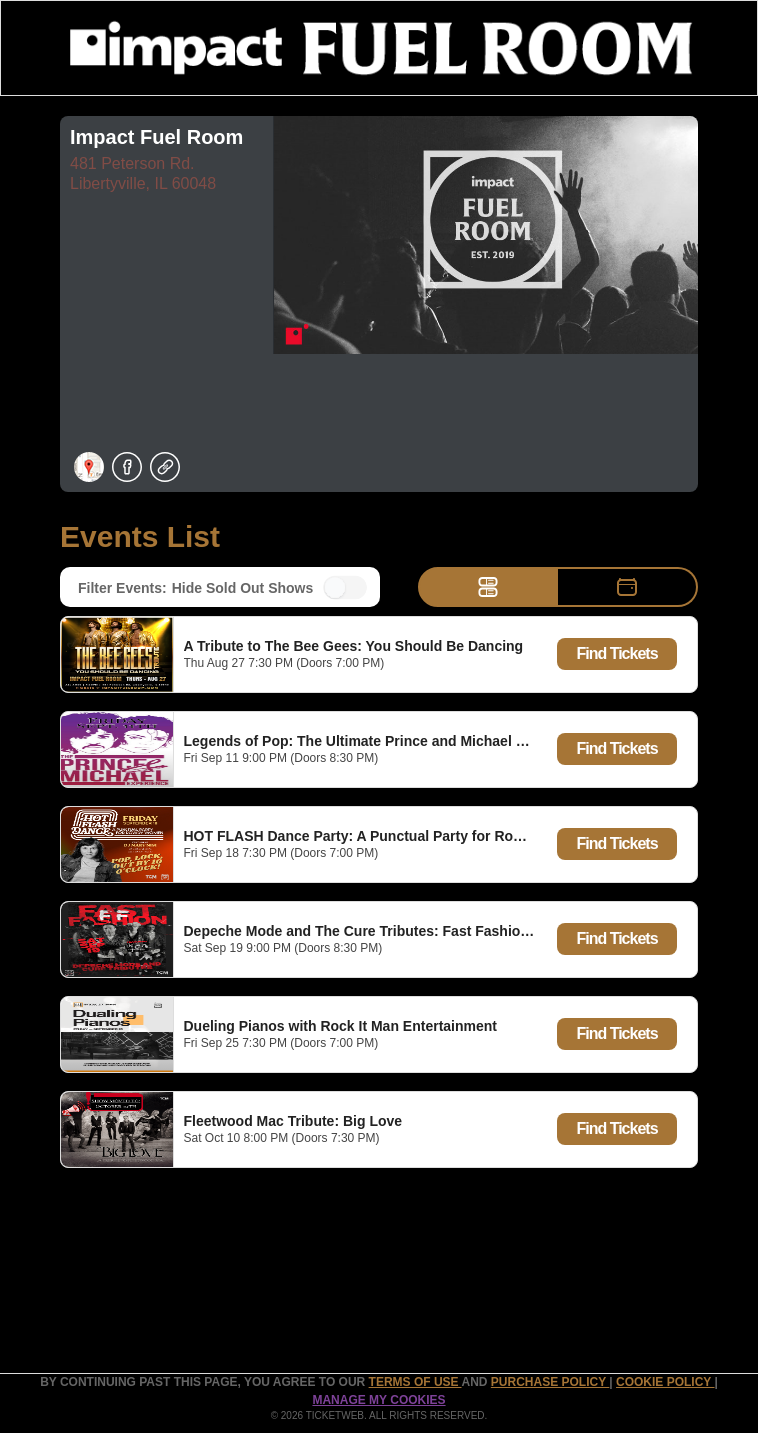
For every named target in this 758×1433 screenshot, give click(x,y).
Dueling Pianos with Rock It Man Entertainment (340, 1026)
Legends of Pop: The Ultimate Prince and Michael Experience (387, 741)
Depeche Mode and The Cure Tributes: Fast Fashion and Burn (389, 931)
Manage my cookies (378, 1400)
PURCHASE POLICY (550, 1382)
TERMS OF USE (415, 1382)
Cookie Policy (665, 1382)
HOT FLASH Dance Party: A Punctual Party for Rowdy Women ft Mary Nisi (429, 836)
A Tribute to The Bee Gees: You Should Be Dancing (354, 646)
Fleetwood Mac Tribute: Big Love (293, 1121)
